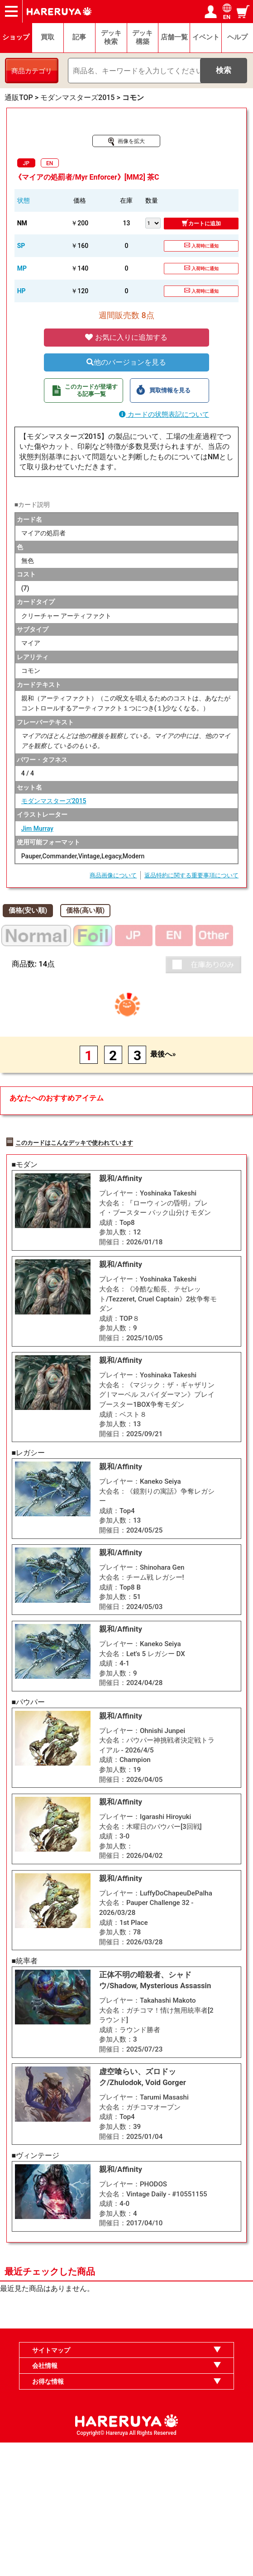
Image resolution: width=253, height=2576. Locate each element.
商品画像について (113, 875)
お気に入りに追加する (126, 337)
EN (49, 163)
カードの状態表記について (164, 414)
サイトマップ (51, 2483)
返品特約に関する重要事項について (191, 875)
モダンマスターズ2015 (53, 801)
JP (26, 163)
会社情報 (44, 2498)
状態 (23, 200)
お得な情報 (48, 2514)
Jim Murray (37, 828)
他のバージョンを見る (126, 362)
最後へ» (163, 1054)
